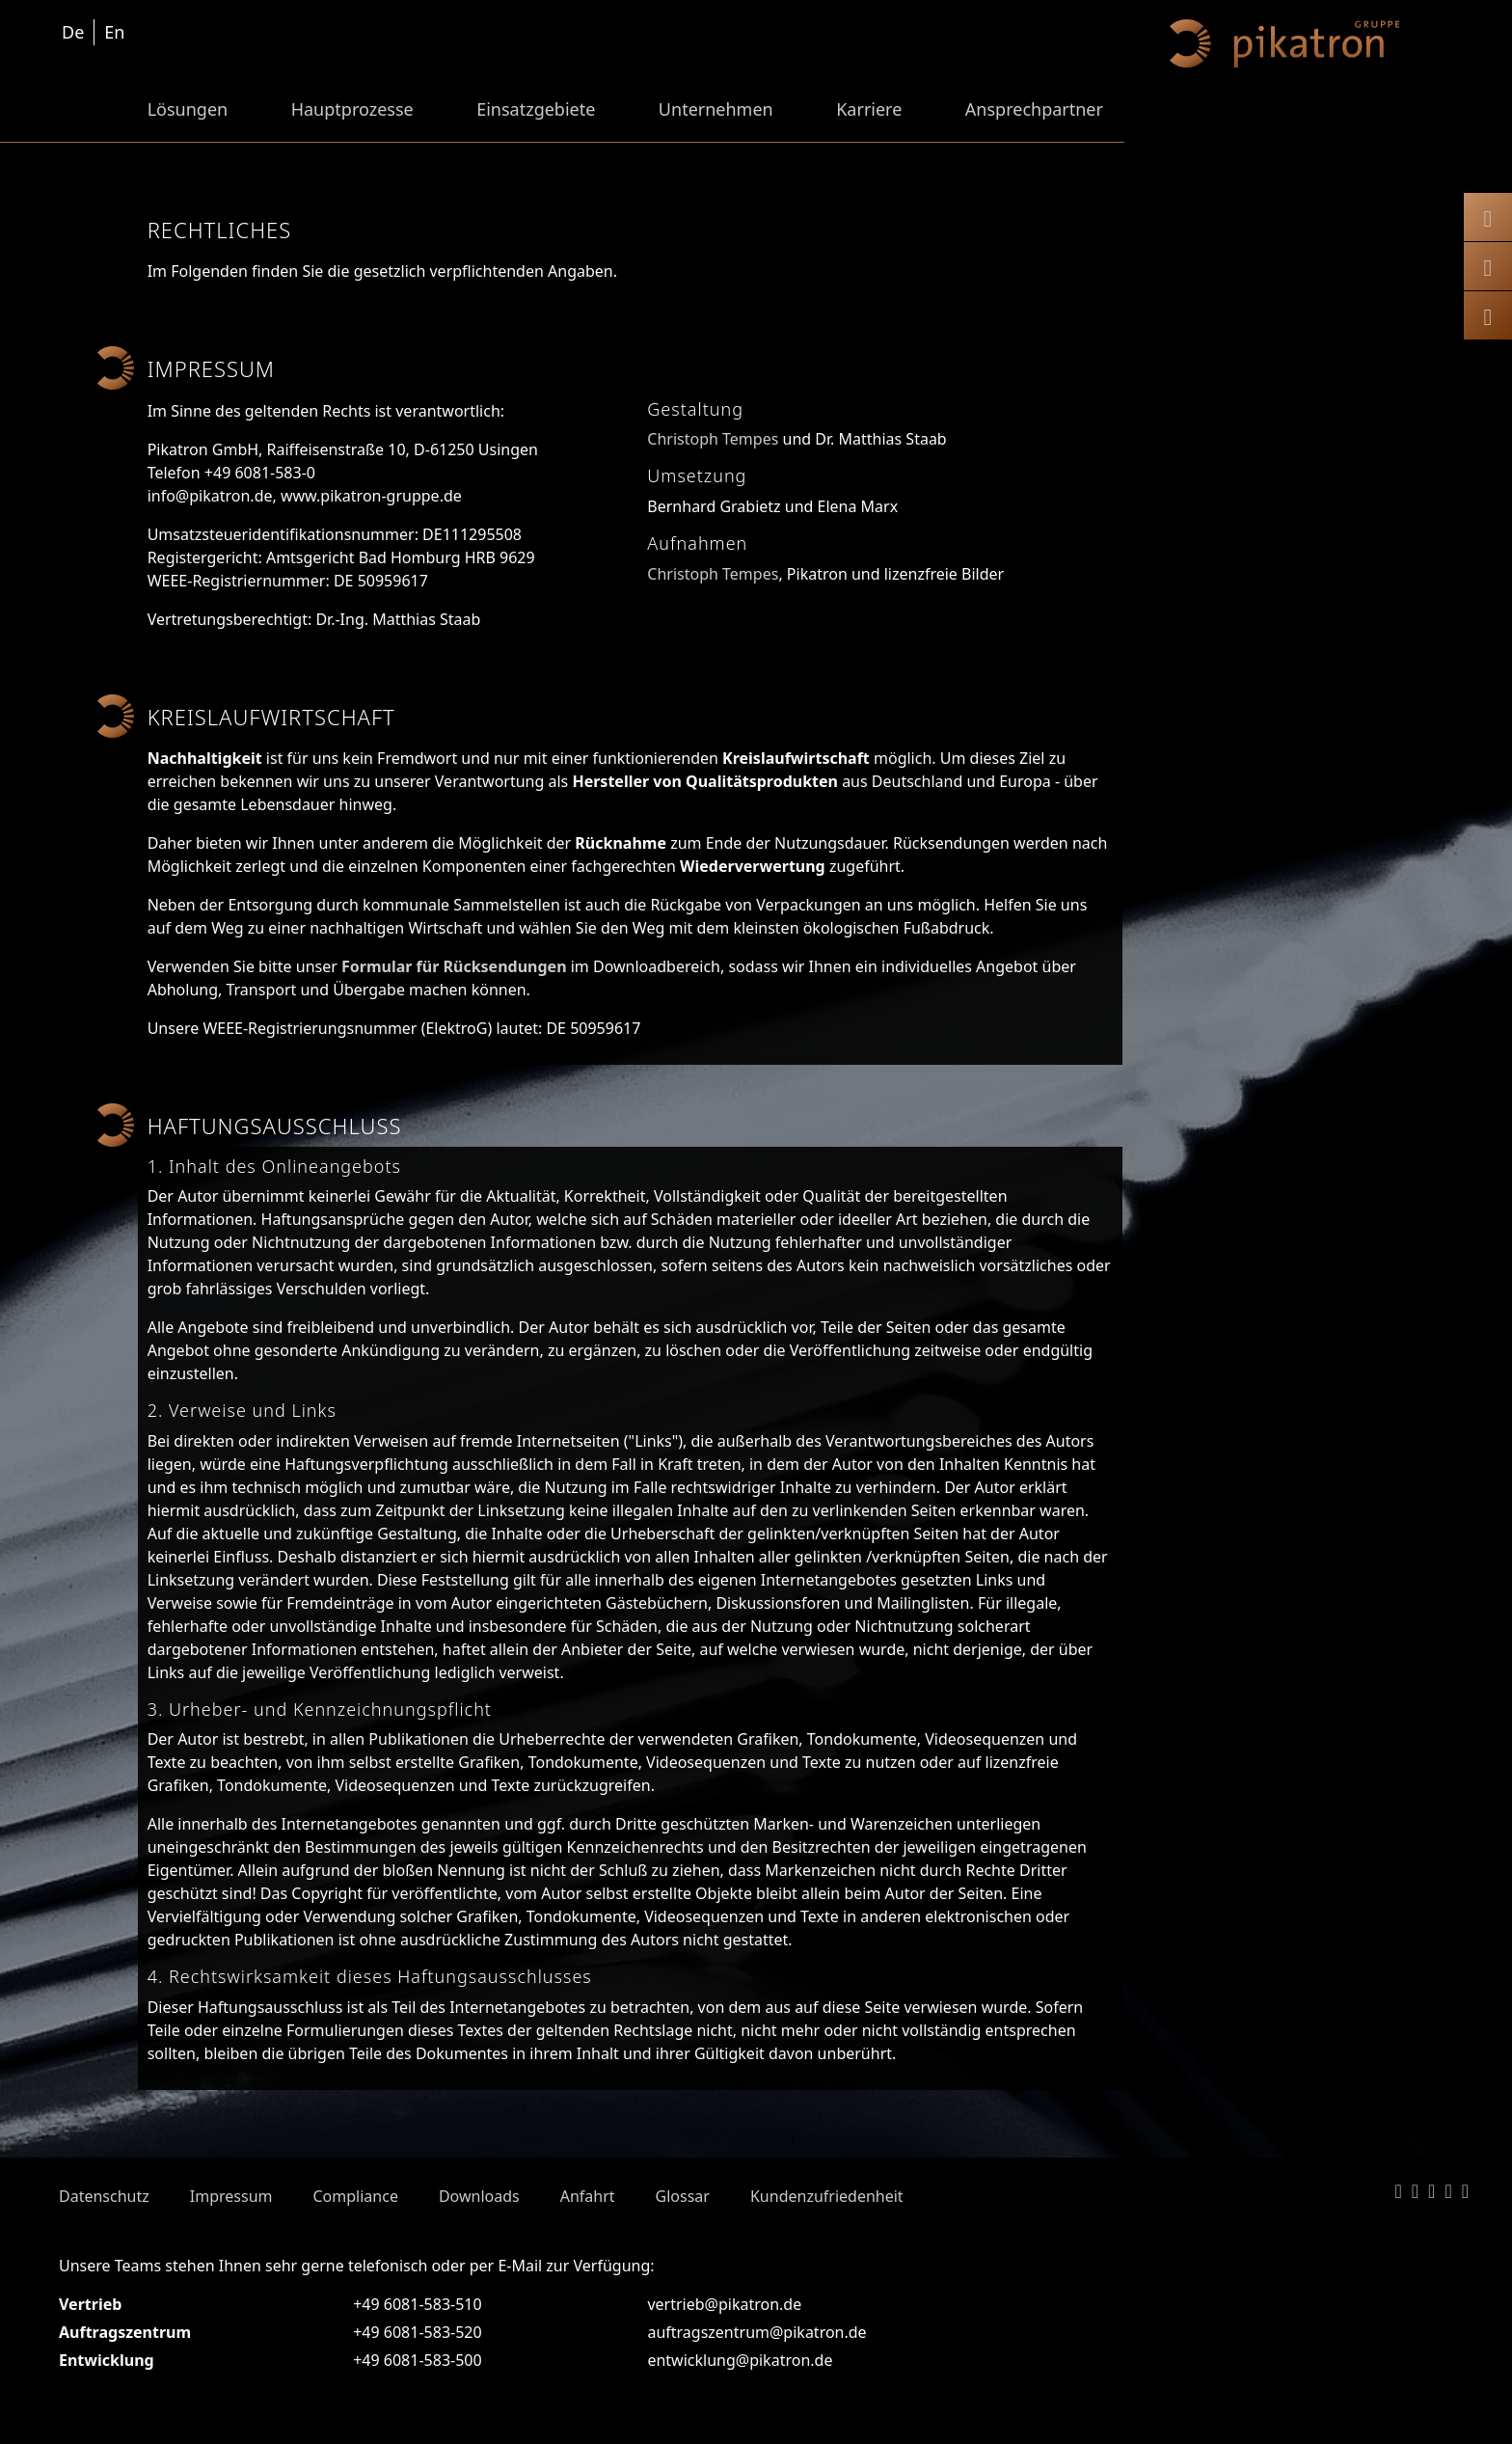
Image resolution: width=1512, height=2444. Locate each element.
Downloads (479, 2196)
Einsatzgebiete (535, 109)
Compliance (354, 2196)
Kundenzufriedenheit (827, 2196)
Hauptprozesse (352, 109)
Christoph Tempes (712, 438)
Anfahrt (587, 2196)
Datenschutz (104, 2196)
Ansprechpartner (1034, 109)
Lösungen (188, 109)
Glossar (683, 2196)
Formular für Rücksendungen (454, 966)
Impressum (231, 2196)
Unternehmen (716, 109)
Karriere (869, 109)
